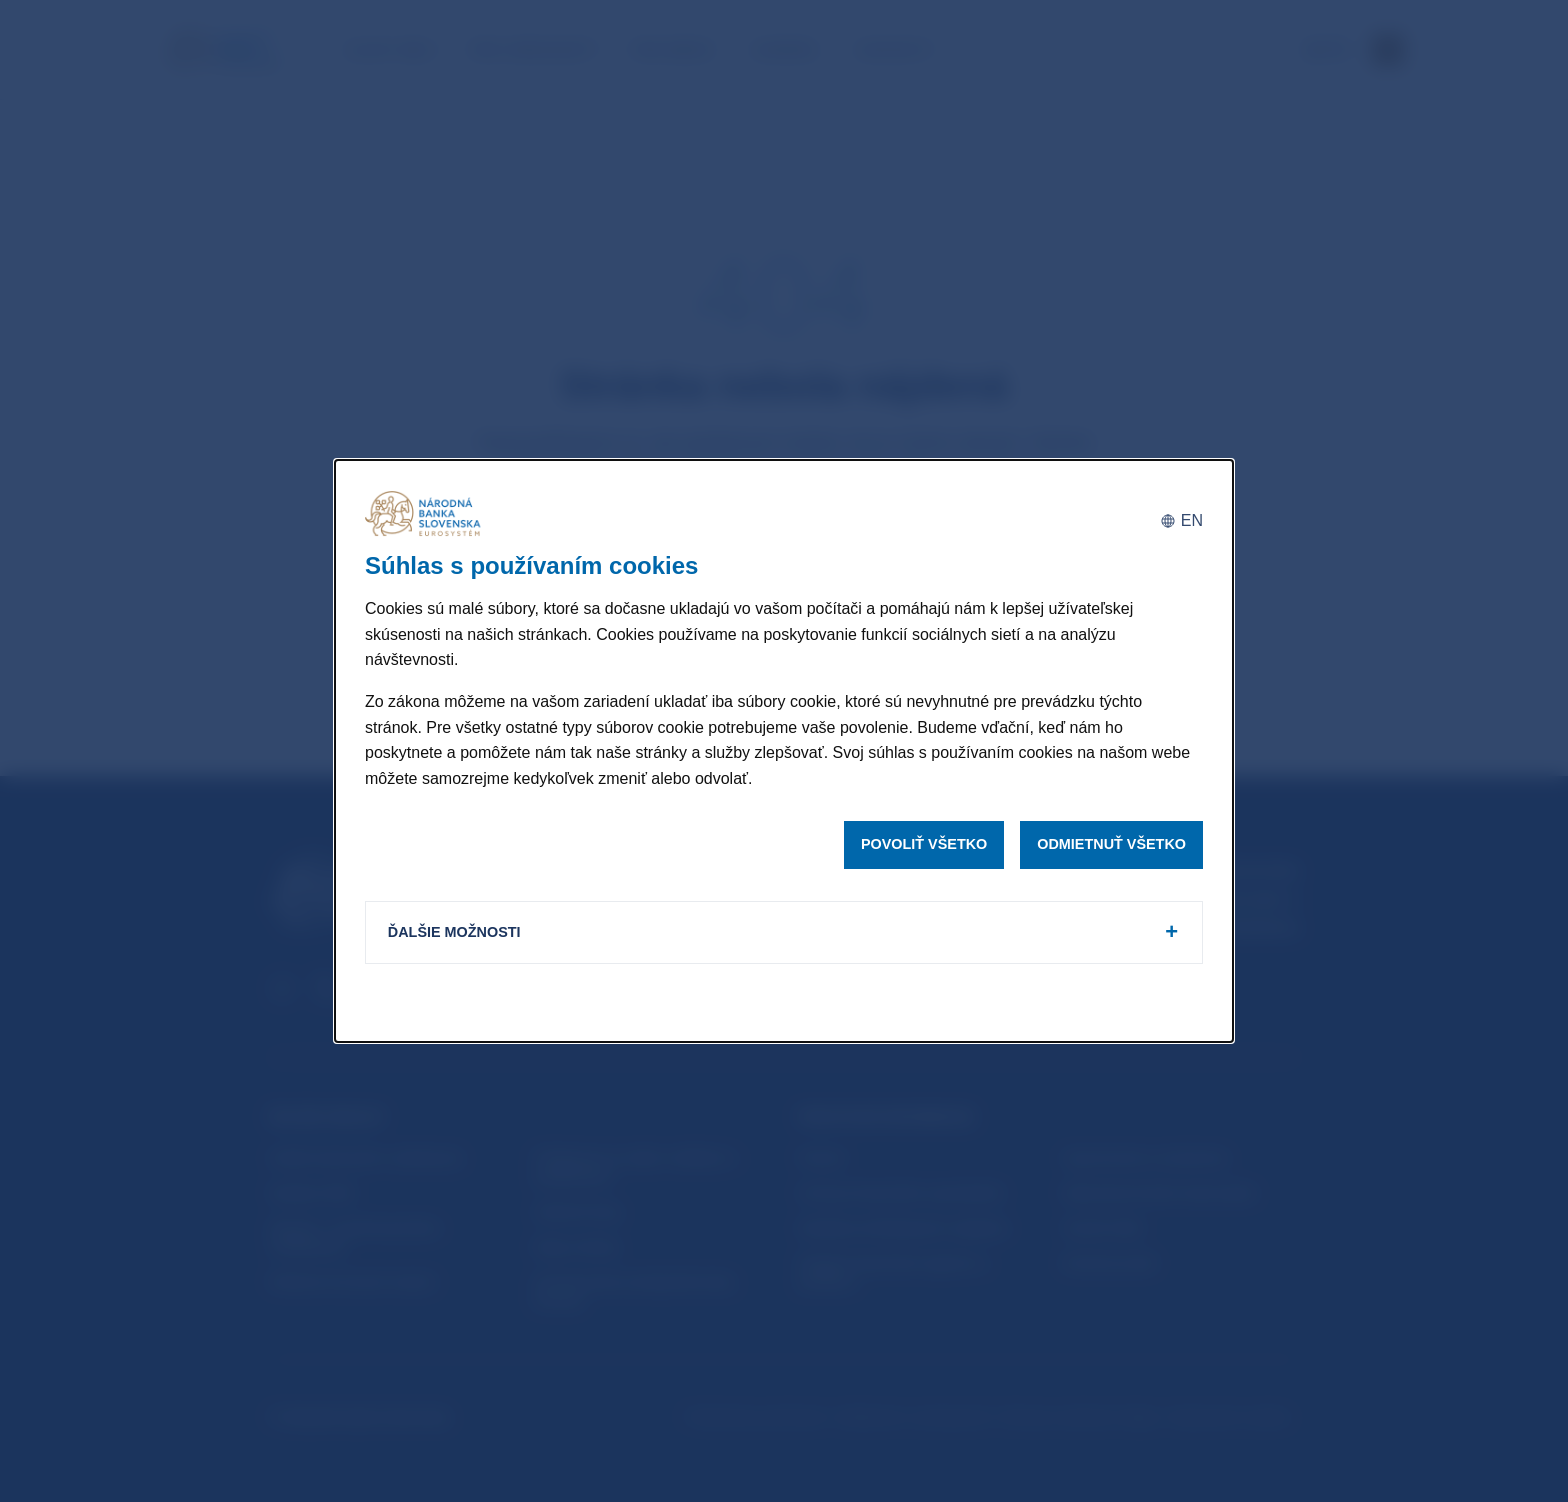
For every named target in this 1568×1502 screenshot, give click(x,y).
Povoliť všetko (924, 844)
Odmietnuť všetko (1111, 844)
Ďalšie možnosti (456, 933)
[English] (1181, 519)
